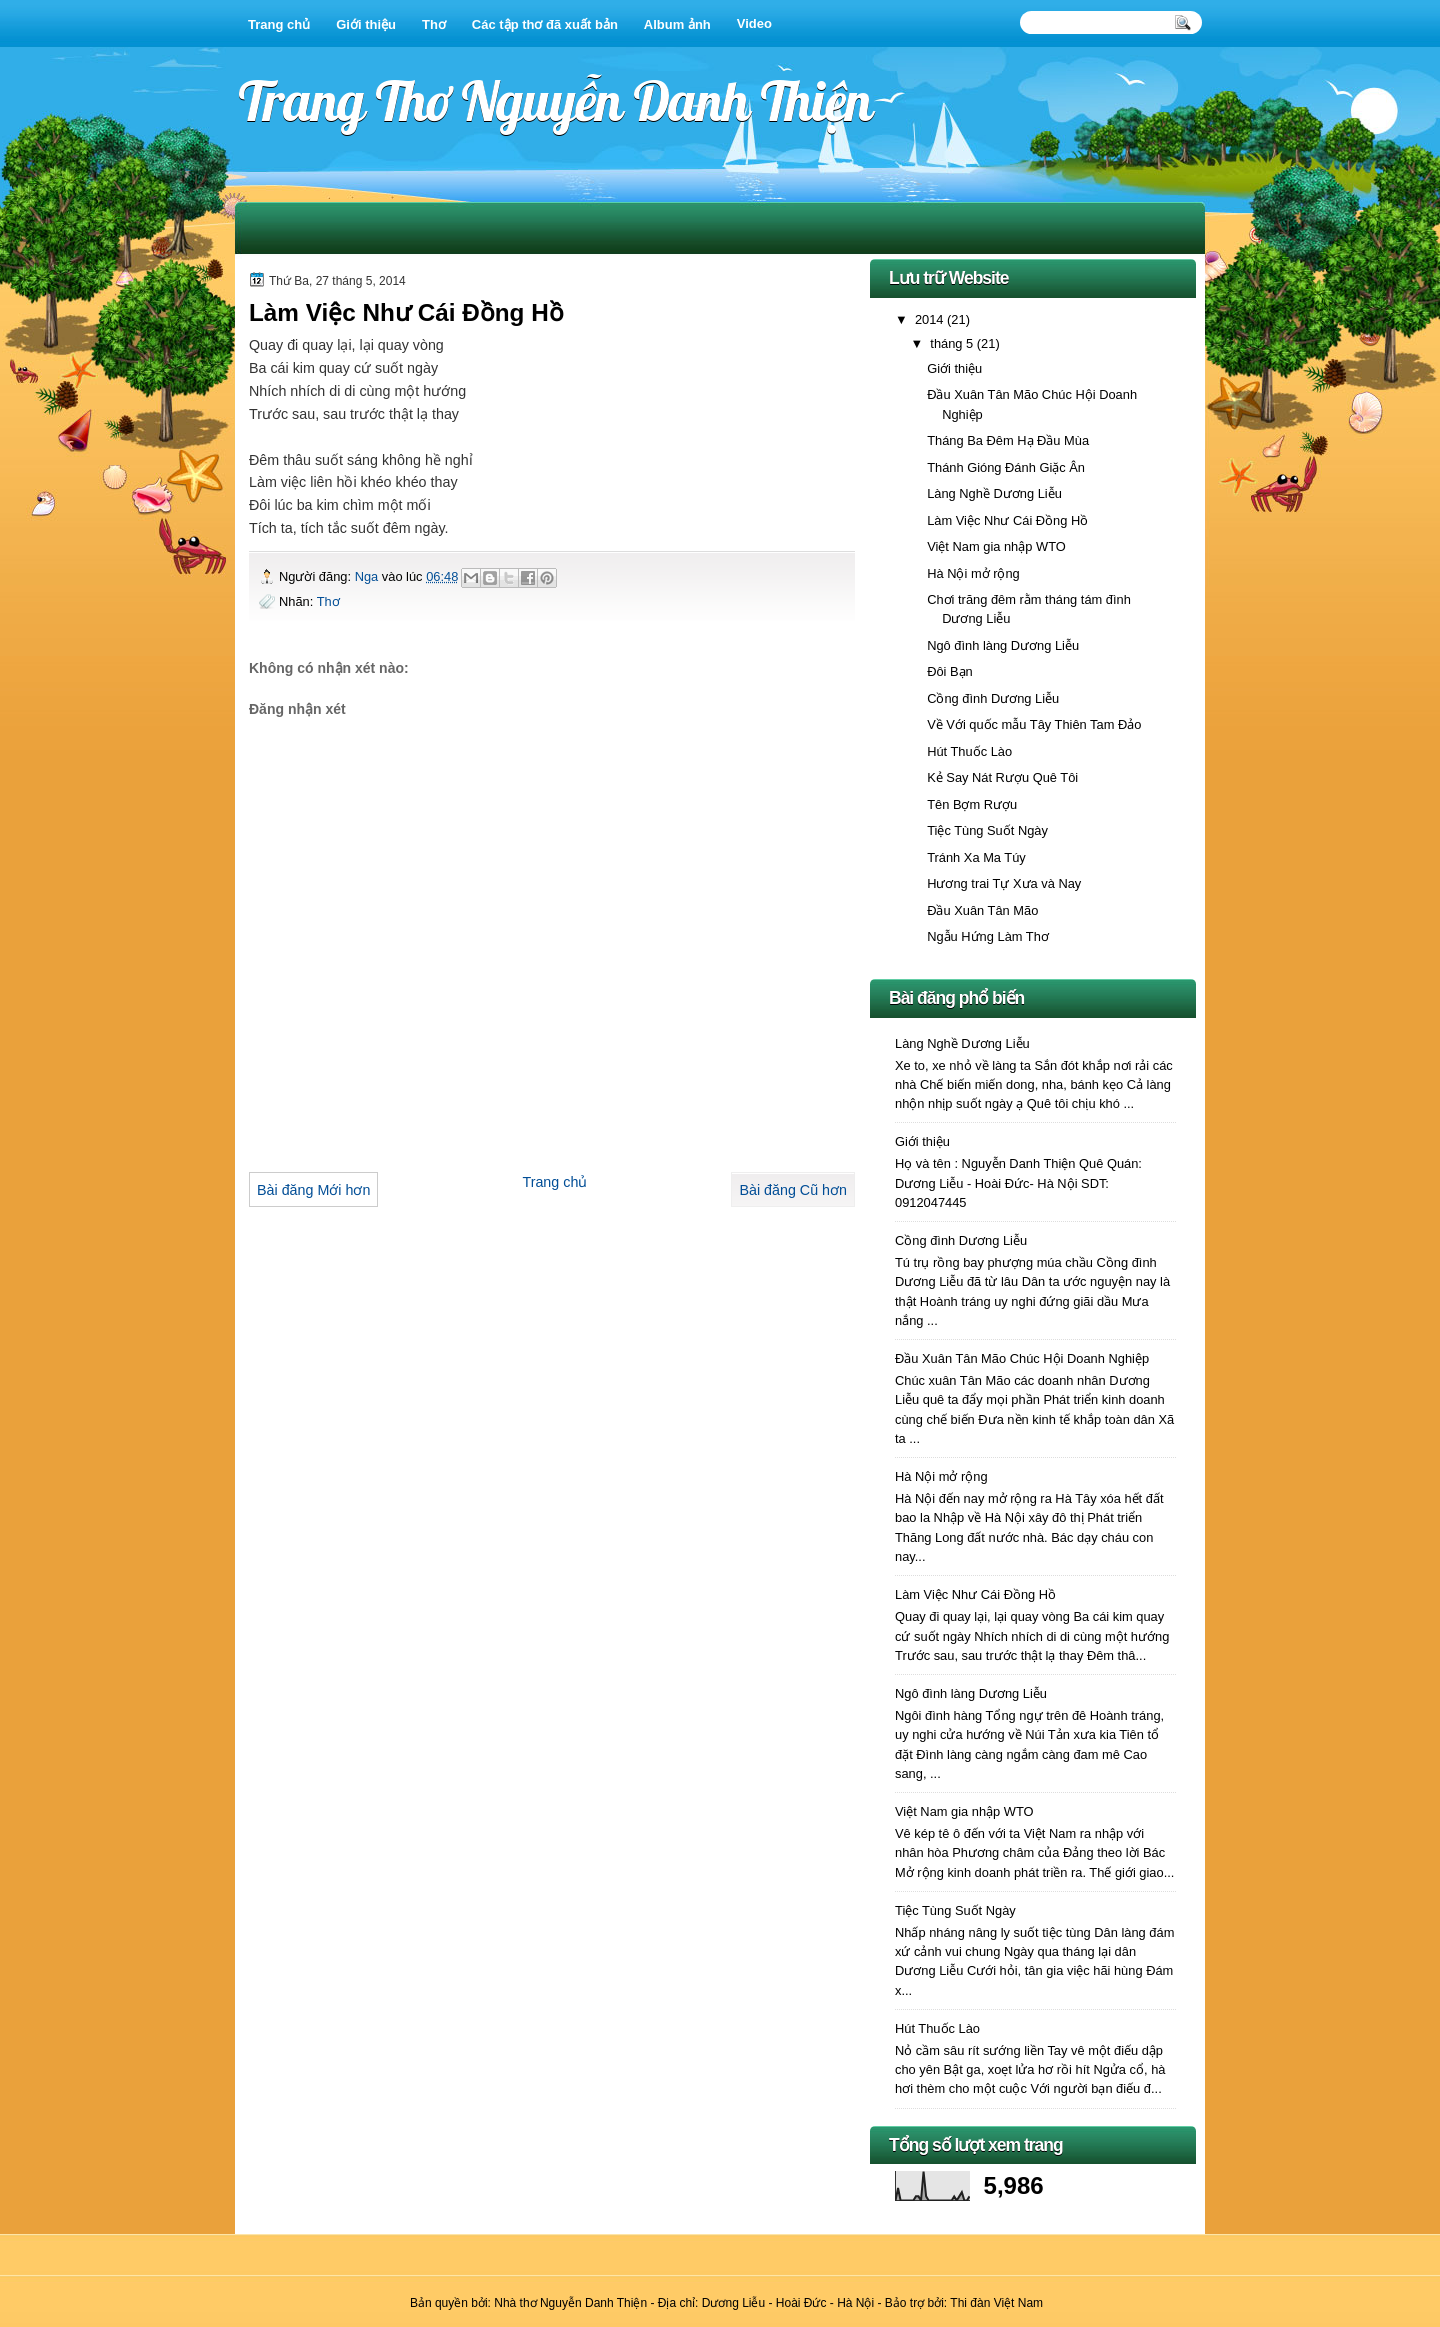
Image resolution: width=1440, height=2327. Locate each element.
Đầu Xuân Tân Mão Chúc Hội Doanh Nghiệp (1022, 1358)
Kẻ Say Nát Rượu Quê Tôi (1002, 777)
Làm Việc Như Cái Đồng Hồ (1007, 520)
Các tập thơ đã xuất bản (545, 24)
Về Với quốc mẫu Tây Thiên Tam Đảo (1034, 724)
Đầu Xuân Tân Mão (982, 910)
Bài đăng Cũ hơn (793, 1190)
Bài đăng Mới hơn (313, 1190)
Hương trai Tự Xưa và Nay (1004, 883)
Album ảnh (677, 24)
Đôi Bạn (950, 671)
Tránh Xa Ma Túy (976, 857)
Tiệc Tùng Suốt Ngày (987, 830)
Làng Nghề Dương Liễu (994, 493)
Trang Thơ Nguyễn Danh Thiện (555, 100)
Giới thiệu (366, 24)
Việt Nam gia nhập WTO (996, 546)
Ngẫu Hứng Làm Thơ (988, 936)
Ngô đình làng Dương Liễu (1003, 645)
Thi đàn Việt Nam (996, 2303)
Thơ (434, 24)
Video (754, 23)
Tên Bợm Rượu (972, 804)
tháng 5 (953, 343)
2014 (931, 319)
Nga (368, 576)
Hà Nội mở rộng (973, 573)
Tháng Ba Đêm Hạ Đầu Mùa (1008, 440)
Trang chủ (279, 24)
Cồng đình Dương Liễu (993, 698)
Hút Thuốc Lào (969, 751)
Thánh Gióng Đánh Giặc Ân (1006, 467)
